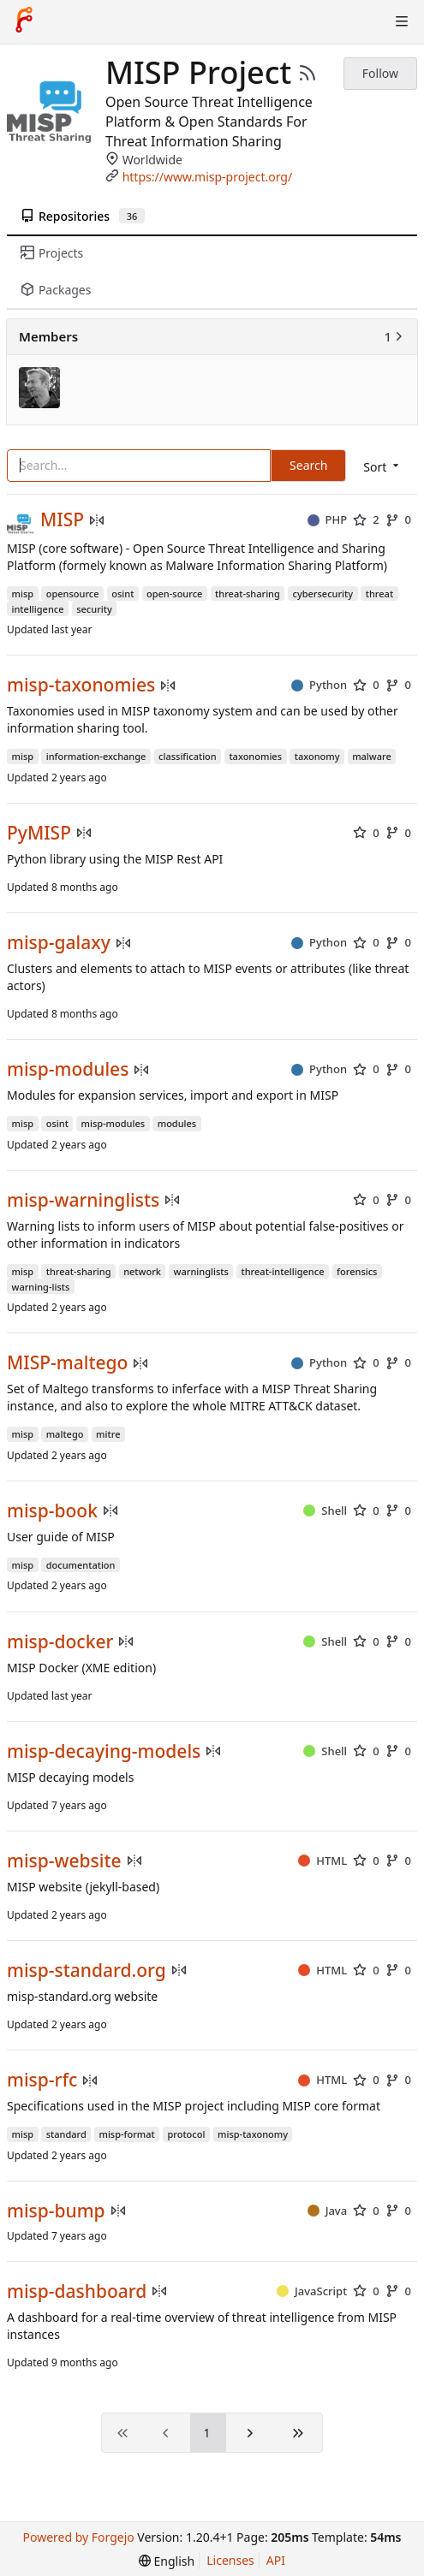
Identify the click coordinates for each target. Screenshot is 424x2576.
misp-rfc (42, 2080)
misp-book (52, 1510)
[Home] (24, 21)
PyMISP (39, 833)
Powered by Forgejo (78, 2537)
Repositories (83, 216)
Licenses (230, 2560)
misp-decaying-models (103, 1751)
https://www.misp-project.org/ (207, 177)
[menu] (382, 466)
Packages (56, 290)
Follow (380, 73)
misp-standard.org (86, 1970)
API (275, 2560)
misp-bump (56, 2211)
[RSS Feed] (307, 72)
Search (308, 465)
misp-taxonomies (81, 685)
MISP (62, 519)
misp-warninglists (83, 1200)
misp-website (64, 1861)
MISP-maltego (67, 1362)
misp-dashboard (76, 2291)
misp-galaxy (58, 942)
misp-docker (60, 1641)
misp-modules (67, 1069)
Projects (52, 253)
